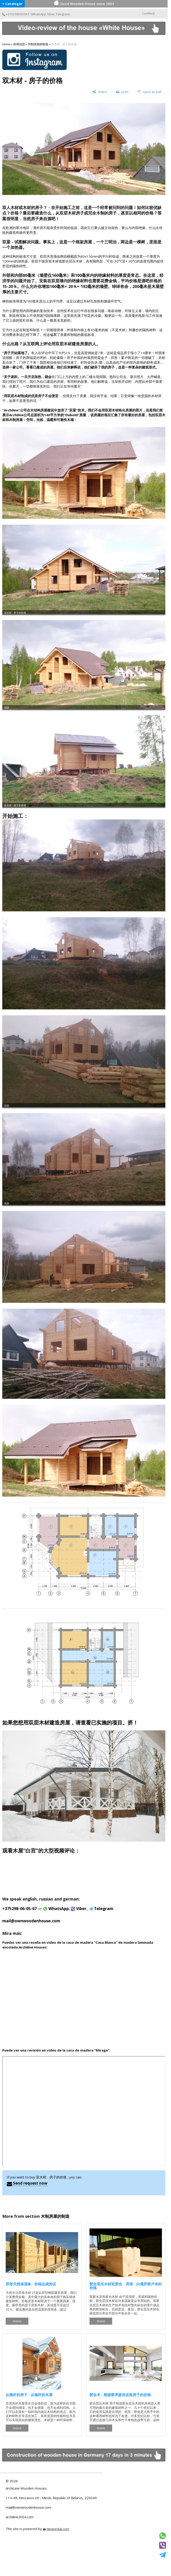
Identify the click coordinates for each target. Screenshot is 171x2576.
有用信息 (19, 44)
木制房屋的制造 (38, 44)
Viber (51, 14)
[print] (122, 91)
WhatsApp (39, 14)
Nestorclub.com (58, 2529)
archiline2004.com (20, 2517)
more (17, 2321)
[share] (99, 91)
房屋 (97, 415)
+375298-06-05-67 (19, 1908)
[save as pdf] (149, 91)
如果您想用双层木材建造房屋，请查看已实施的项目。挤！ (70, 1722)
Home (6, 44)
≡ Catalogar (12, 3)
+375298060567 (16, 14)
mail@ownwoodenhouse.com (28, 2507)
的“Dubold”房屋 (73, 415)
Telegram (62, 14)
